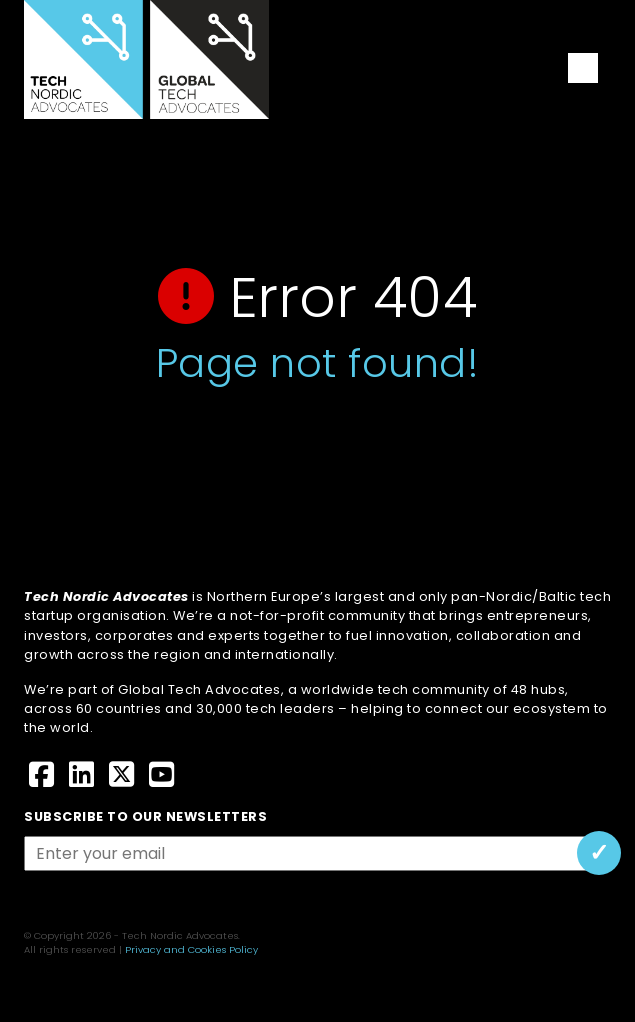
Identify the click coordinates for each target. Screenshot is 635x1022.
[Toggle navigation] (583, 68)
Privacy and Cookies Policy (191, 949)
